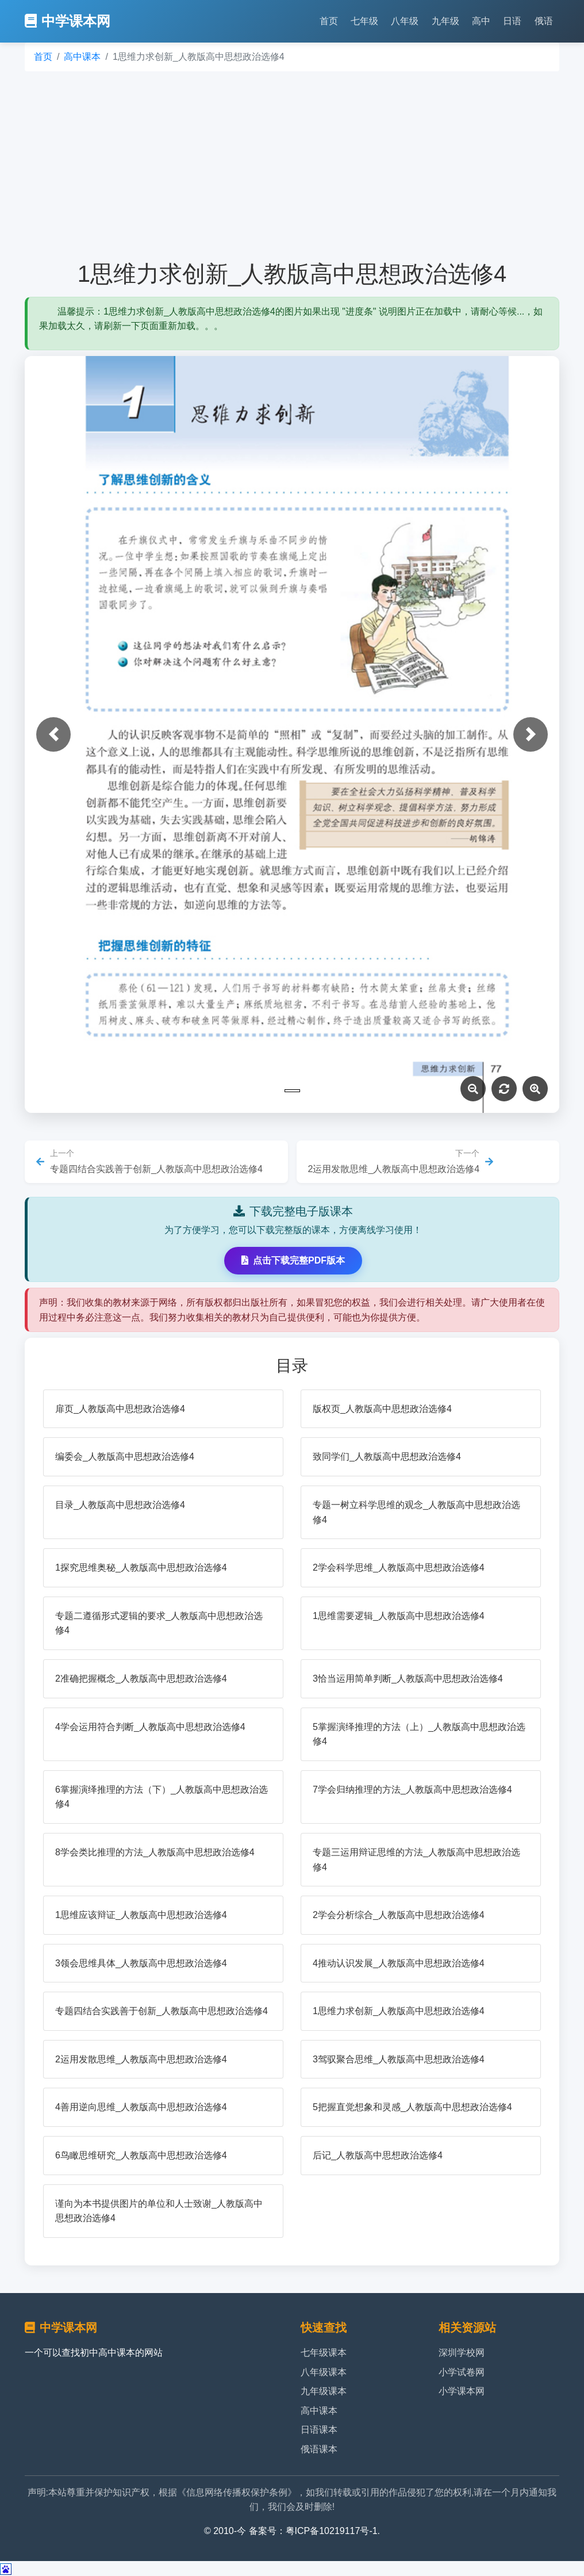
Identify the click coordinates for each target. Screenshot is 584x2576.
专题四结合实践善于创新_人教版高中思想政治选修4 (161, 2011)
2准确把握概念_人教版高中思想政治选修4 (141, 1678)
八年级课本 (324, 2372)
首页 (329, 21)
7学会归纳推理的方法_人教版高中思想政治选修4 (412, 1789)
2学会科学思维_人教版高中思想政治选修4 (399, 1567)
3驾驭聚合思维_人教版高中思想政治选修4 (399, 2059)
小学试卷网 (462, 2372)
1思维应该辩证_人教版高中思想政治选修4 (141, 1915)
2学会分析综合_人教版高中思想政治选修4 (399, 1915)
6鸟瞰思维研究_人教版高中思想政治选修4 (141, 2155)
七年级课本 (324, 2352)
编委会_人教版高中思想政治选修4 (124, 1456)
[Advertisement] (292, 165)
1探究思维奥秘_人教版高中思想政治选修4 (141, 1567)
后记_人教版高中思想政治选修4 (378, 2155)
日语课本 (319, 2430)
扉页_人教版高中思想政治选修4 (120, 1409)
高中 (481, 21)
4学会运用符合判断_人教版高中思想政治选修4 (150, 1727)
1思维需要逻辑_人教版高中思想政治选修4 (399, 1616)
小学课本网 (462, 2391)
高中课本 (82, 57)
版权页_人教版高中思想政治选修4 (382, 1409)
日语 (512, 21)
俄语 (544, 21)
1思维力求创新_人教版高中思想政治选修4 (399, 2011)
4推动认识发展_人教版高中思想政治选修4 (399, 1963)
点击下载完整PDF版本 (293, 1260)
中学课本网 (67, 21)
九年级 (445, 21)
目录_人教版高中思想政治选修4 (120, 1505)
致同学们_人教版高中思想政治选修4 (387, 1456)
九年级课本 (324, 2391)
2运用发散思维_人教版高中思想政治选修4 (141, 2059)
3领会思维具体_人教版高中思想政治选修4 (141, 1963)
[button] (53, 734)
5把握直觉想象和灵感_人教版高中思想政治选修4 (412, 2107)
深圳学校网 (462, 2352)
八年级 (404, 21)
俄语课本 (319, 2449)
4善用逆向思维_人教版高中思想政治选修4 (141, 2107)
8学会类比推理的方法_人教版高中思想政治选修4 (155, 1852)
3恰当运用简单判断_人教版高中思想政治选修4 (408, 1678)
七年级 (364, 21)
